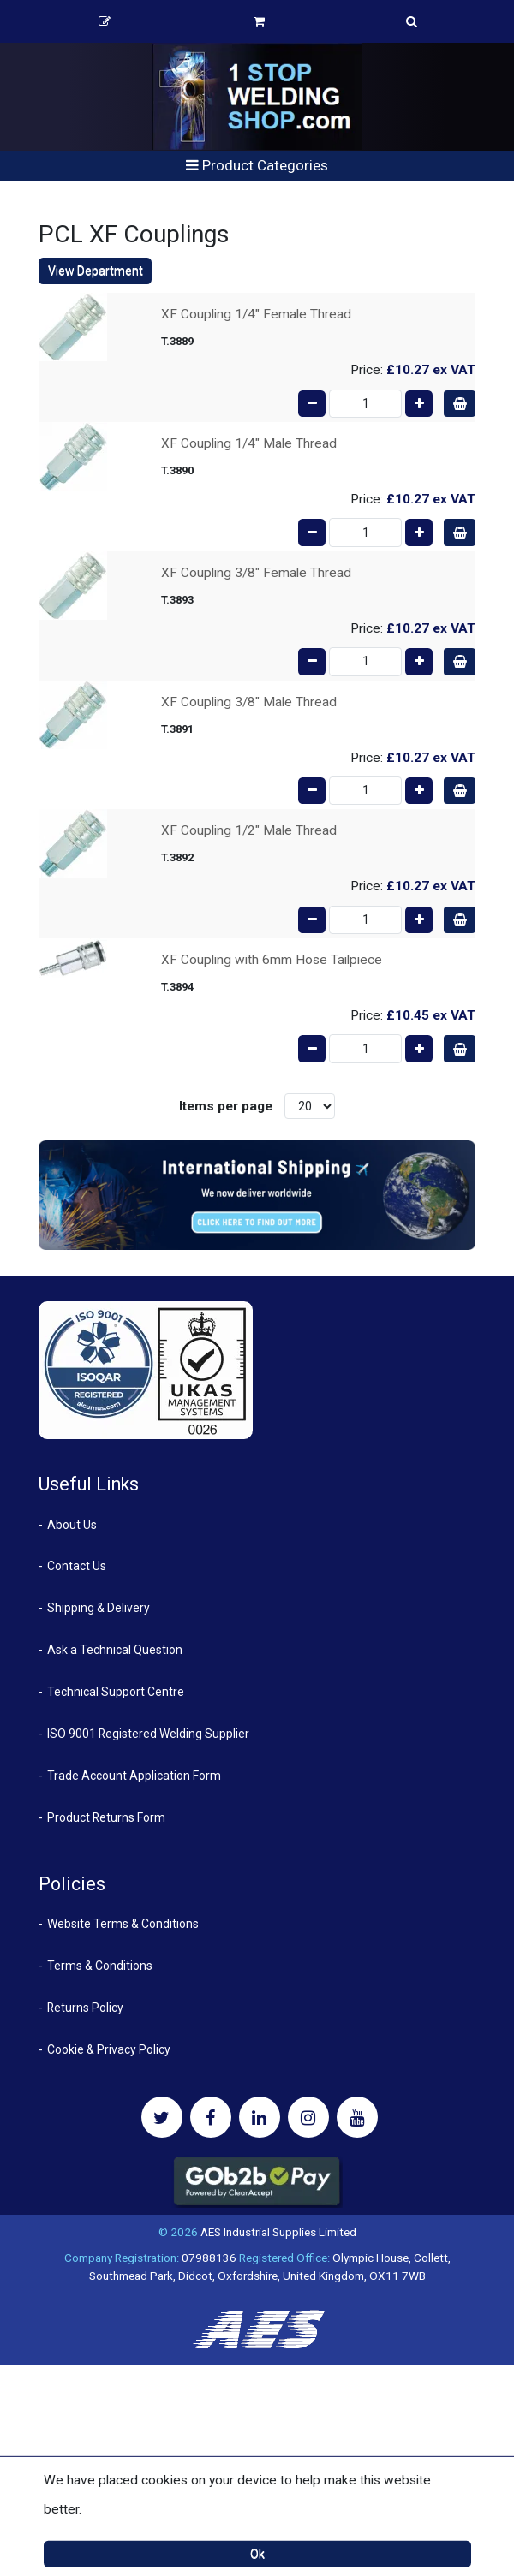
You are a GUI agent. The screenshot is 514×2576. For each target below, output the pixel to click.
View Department (95, 270)
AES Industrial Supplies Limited (278, 2232)
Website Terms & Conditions (123, 1924)
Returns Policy (85, 2007)
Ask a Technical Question (114, 1650)
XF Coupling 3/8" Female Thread (256, 572)
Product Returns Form (106, 1817)
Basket (259, 21)
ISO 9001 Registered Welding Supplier (148, 1733)
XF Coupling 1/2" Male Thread (249, 830)
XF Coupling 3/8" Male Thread (249, 702)
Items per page (225, 1106)
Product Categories (257, 165)
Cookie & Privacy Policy (108, 2049)
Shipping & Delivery (98, 1608)
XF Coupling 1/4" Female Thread (256, 314)
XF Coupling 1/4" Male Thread (249, 443)
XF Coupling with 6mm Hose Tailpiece (271, 959)
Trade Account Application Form (134, 1775)
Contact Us (76, 1566)
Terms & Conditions (99, 1965)
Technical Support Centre (115, 1691)
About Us (72, 1525)
